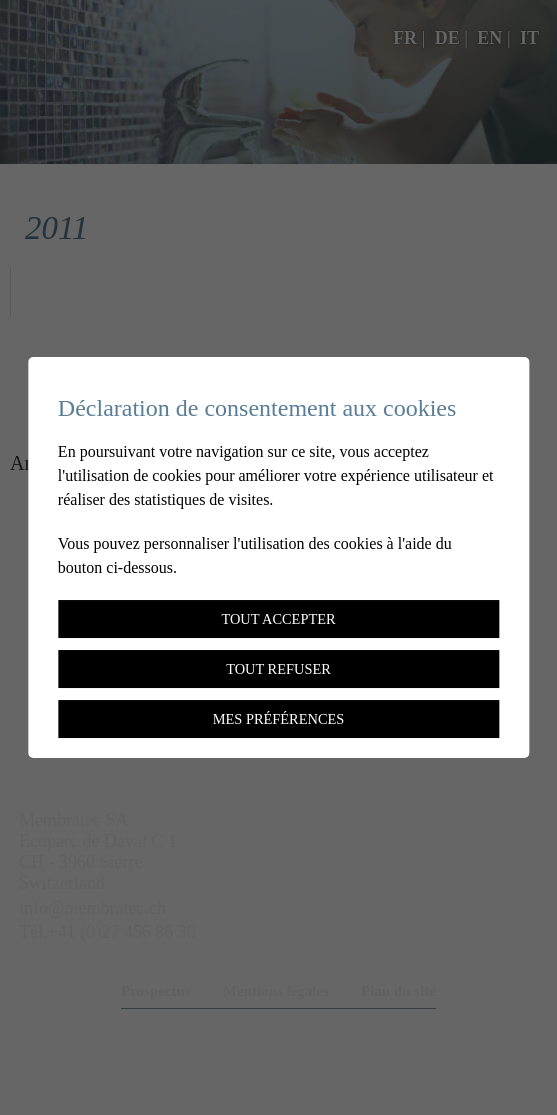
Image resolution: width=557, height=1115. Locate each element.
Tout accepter (278, 619)
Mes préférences (279, 719)
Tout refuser (278, 669)
